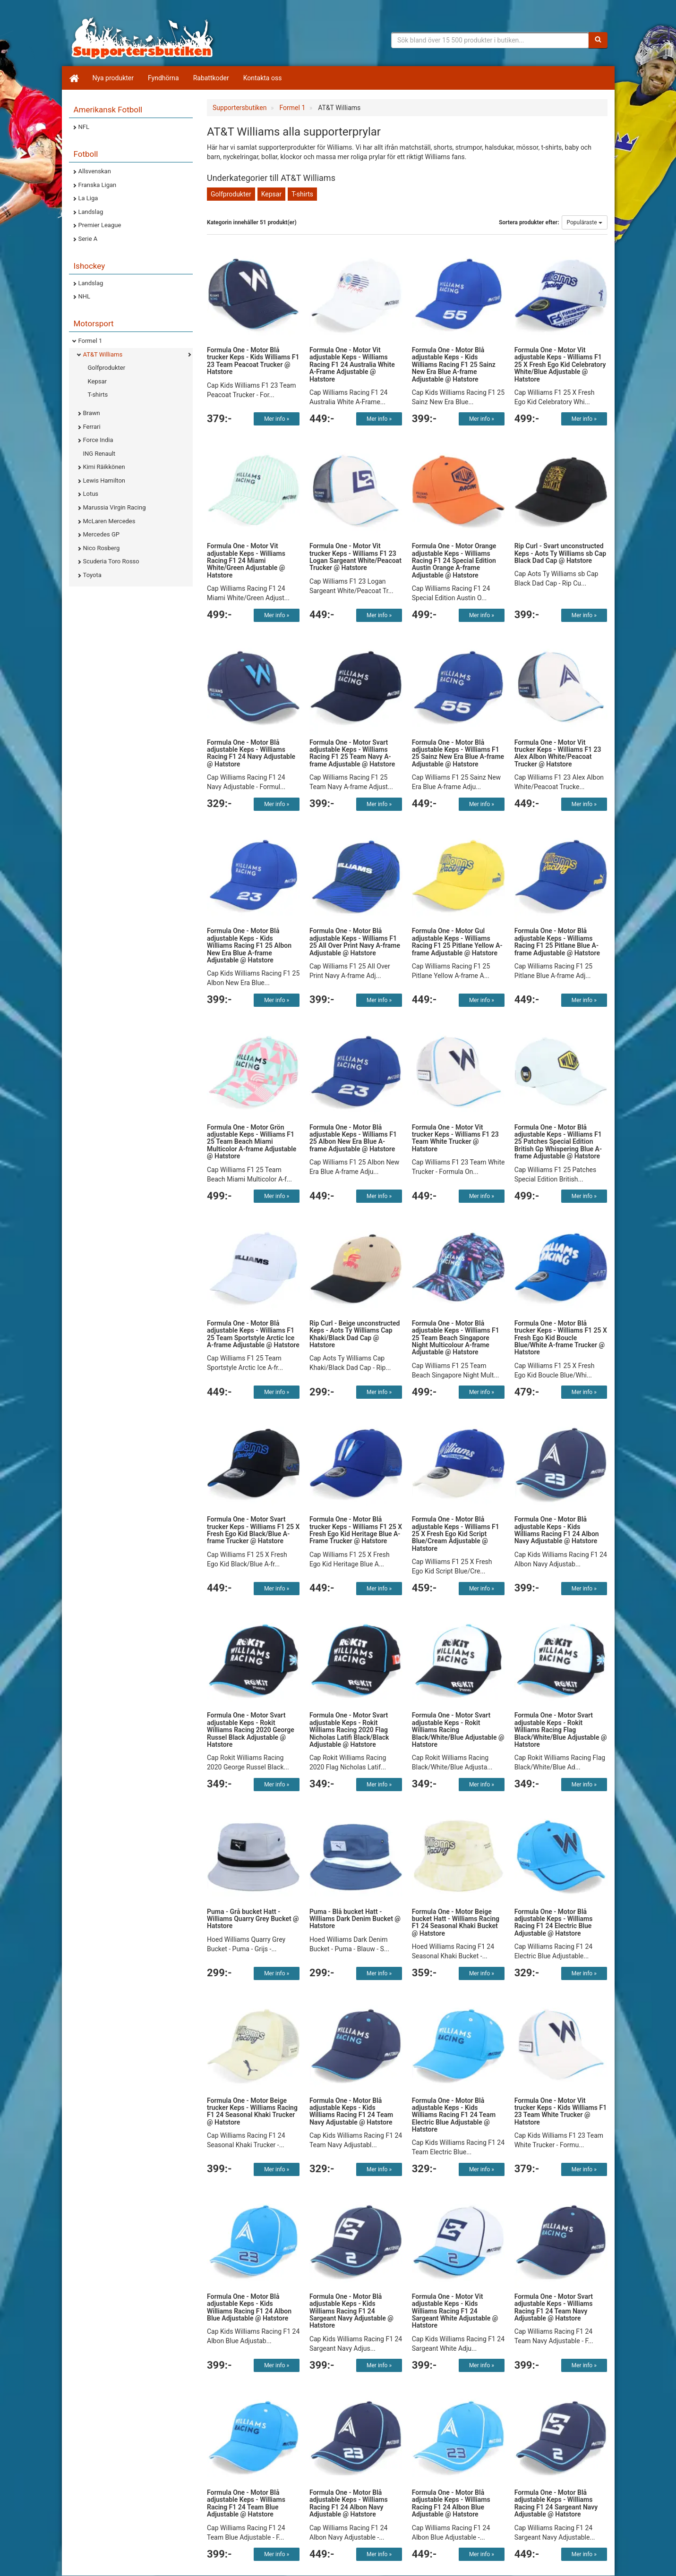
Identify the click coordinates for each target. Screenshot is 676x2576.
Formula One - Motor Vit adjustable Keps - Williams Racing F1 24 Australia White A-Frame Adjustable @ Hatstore (352, 364)
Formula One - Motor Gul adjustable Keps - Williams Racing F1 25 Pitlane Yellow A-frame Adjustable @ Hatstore (457, 941)
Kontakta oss (262, 78)
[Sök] (598, 40)
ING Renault (99, 453)
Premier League (99, 225)
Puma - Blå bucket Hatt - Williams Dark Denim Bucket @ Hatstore (355, 1919)
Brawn (91, 413)
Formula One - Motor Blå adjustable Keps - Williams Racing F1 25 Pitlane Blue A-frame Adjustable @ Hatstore (557, 941)
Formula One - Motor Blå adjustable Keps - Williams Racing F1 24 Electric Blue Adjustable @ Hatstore (553, 1922)
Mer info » (276, 419)
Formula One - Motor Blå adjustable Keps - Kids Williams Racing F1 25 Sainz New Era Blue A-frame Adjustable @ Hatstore (454, 364)
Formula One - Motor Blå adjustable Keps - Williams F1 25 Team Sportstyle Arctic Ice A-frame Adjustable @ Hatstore (253, 1334)
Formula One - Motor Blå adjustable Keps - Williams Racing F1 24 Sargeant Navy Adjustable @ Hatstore (556, 2503)
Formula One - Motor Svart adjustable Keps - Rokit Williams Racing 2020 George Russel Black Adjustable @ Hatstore (250, 1729)
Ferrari (92, 426)
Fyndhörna (163, 78)
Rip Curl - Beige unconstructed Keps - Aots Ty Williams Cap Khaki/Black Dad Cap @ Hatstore (354, 1334)
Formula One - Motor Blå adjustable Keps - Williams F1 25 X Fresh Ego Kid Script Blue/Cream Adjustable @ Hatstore (455, 1533)
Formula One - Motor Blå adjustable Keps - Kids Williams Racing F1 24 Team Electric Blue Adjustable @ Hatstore (454, 2115)
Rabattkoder (211, 78)
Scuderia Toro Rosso (111, 561)
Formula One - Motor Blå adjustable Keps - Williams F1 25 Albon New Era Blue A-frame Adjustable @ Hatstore (353, 1138)
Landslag (90, 211)
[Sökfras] (490, 40)
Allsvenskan (94, 171)
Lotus (91, 493)
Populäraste (584, 222)
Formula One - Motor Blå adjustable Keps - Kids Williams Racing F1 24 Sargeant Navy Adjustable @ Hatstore (351, 2311)
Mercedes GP (101, 534)
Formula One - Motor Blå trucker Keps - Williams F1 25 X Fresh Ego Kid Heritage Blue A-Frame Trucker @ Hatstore (355, 1530)
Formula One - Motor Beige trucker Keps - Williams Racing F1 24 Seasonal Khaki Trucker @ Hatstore (252, 2111)
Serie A (88, 238)
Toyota (92, 574)
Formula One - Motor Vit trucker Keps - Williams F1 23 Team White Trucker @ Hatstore (455, 1138)
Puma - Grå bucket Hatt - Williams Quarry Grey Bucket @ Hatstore (253, 1919)
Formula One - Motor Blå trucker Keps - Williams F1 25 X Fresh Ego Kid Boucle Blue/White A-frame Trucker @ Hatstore (560, 1337)
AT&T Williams (103, 354)
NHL (84, 296)
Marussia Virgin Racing (114, 507)
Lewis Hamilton (104, 480)
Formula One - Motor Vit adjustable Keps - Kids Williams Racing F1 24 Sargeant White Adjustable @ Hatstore (455, 2311)
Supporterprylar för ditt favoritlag (142, 37)
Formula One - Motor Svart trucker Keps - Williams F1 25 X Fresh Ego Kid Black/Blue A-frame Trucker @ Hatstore (253, 1530)
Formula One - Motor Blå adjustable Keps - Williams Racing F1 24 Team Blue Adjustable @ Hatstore (246, 2503)
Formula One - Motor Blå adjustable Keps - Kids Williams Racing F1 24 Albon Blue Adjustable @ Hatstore (249, 2307)
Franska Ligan (97, 184)
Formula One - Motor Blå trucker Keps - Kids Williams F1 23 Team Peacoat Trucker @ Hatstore (253, 360)
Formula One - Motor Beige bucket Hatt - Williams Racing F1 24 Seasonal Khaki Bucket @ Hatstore (455, 1922)
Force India (98, 439)
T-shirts (98, 394)
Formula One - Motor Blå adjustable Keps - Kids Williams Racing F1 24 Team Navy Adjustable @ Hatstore (351, 2111)
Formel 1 (90, 340)
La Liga (88, 198)
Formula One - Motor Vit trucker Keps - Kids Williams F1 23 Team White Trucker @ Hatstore (560, 2111)
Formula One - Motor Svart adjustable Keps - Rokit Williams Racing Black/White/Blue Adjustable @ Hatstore (458, 1729)
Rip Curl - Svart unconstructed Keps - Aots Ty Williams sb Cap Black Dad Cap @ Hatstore (560, 553)
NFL (83, 126)
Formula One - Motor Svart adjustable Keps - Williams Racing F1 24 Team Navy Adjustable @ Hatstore (553, 2307)
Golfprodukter (107, 367)
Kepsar (97, 381)
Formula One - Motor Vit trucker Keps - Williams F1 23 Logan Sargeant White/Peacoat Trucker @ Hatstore (355, 556)
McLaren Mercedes (109, 521)
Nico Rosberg (101, 548)
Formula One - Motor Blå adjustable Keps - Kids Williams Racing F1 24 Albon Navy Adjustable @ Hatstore (556, 1530)
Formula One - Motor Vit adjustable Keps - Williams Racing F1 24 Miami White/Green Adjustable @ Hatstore (246, 560)
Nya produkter (113, 78)
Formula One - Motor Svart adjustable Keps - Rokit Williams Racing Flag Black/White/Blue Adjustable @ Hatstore (560, 1729)
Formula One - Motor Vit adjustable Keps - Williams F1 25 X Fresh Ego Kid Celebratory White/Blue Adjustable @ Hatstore (560, 364)
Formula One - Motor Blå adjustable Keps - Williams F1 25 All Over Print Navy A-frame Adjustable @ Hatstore (354, 941)
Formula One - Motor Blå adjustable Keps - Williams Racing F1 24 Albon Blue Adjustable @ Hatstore (451, 2503)
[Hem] (74, 78)
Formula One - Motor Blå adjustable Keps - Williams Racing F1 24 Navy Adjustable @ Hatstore (251, 753)
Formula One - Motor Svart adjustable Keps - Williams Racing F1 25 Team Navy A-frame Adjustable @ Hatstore (352, 753)
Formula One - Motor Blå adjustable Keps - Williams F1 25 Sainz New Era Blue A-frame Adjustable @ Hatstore (458, 753)
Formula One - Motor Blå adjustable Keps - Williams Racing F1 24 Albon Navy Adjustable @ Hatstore (348, 2503)
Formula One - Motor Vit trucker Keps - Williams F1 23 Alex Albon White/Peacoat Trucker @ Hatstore (557, 753)
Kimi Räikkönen (104, 466)
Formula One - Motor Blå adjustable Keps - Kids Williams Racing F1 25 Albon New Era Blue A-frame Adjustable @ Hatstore (249, 945)
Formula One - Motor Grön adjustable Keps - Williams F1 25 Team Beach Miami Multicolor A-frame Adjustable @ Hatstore (251, 1141)
